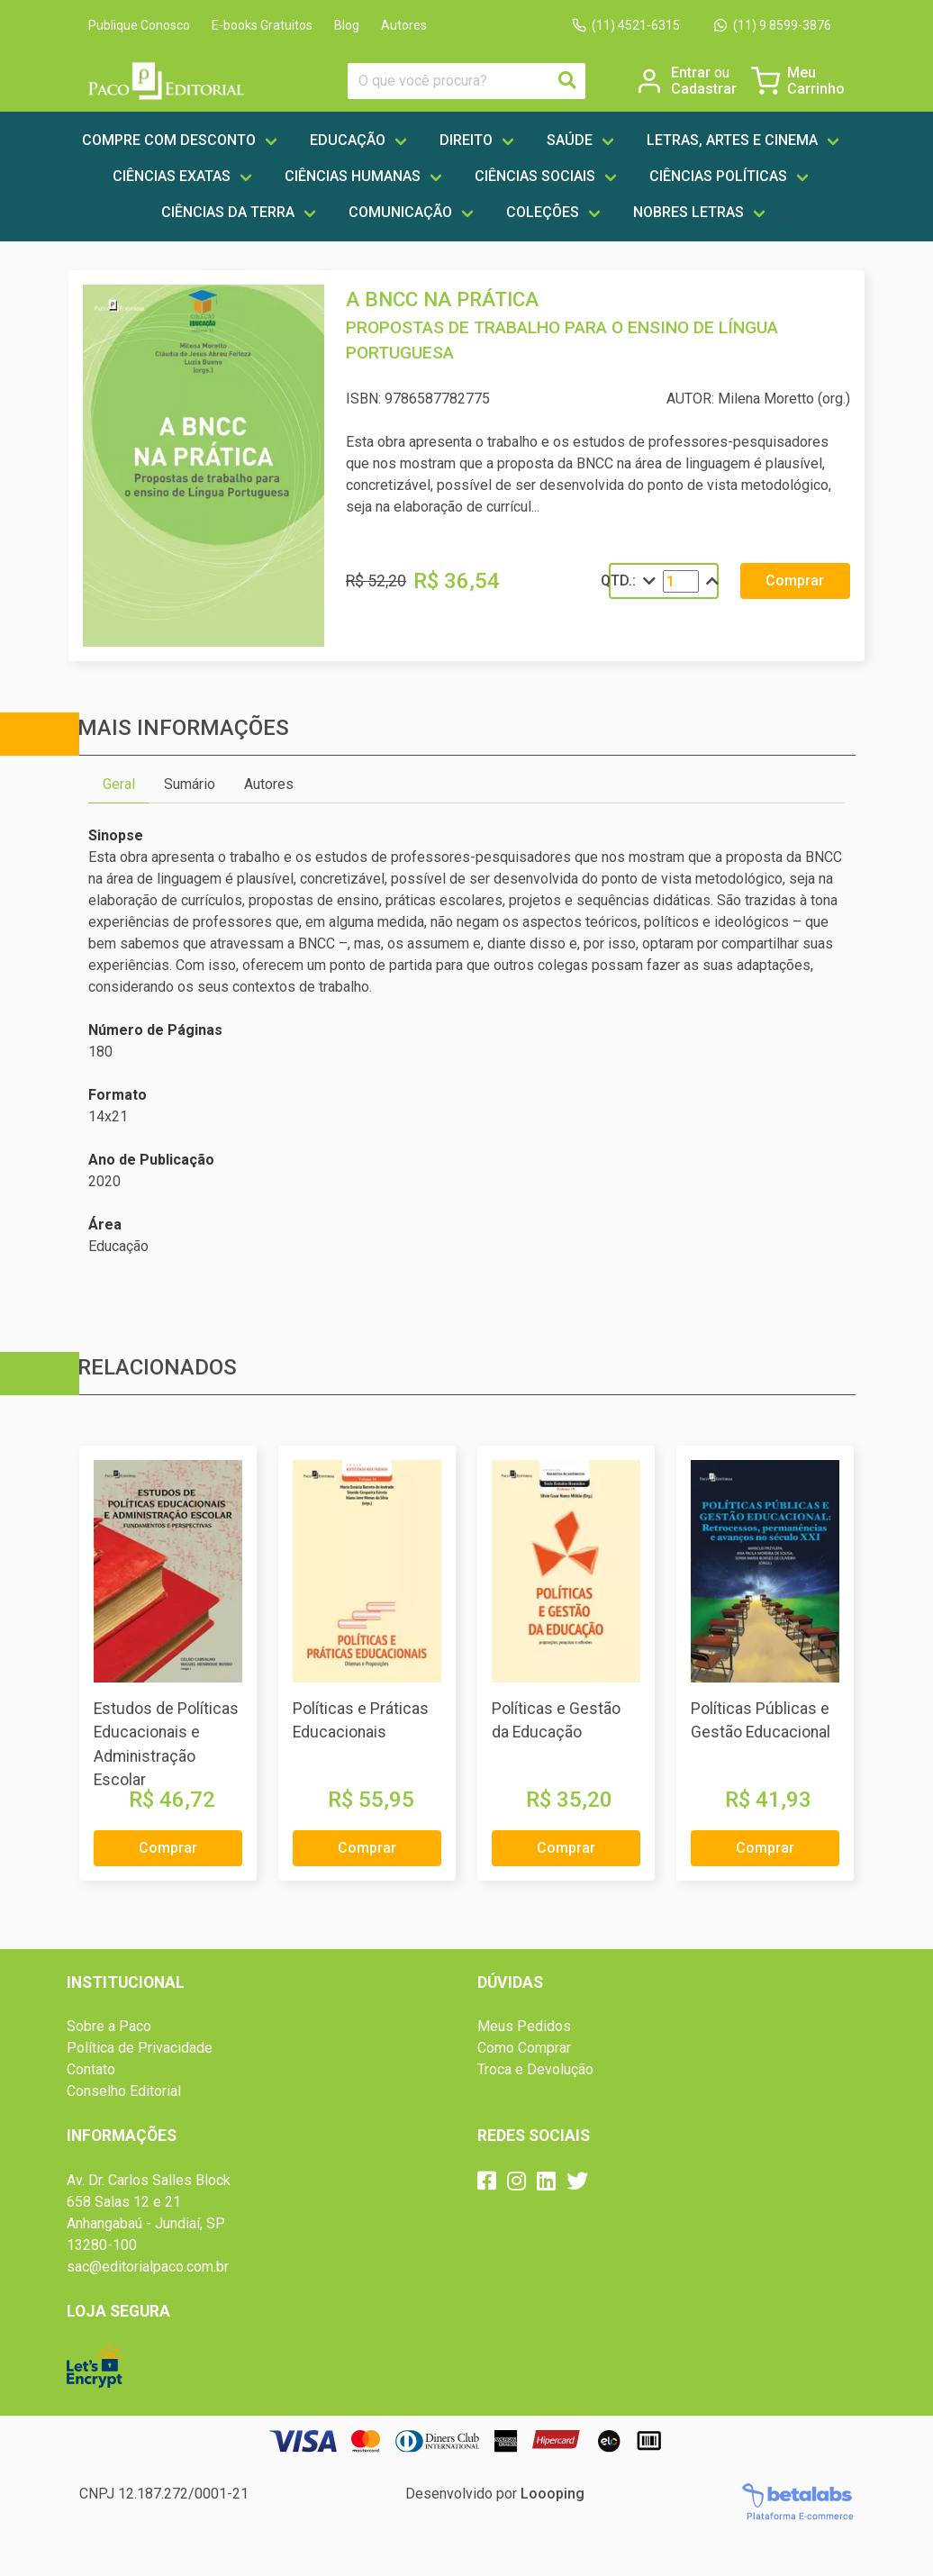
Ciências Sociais (535, 176)
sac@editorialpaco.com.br (148, 2266)
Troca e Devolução (535, 2069)
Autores (404, 25)
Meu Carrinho (816, 80)
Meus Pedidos (524, 2026)
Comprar (794, 580)
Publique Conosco (139, 25)
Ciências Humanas (353, 176)
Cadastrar (704, 89)
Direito (466, 140)
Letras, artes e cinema (732, 140)
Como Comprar (524, 2047)
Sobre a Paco (109, 2026)
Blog (346, 25)
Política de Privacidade (140, 2047)
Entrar (700, 73)
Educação (347, 140)
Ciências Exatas (172, 176)
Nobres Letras (688, 212)
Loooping (552, 2493)
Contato (91, 2069)
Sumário (189, 784)
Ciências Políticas (718, 176)
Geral (119, 784)
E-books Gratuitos (262, 25)
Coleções (542, 212)
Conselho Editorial (124, 2091)
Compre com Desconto (169, 140)
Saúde (570, 140)
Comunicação (400, 212)
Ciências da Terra (227, 212)
